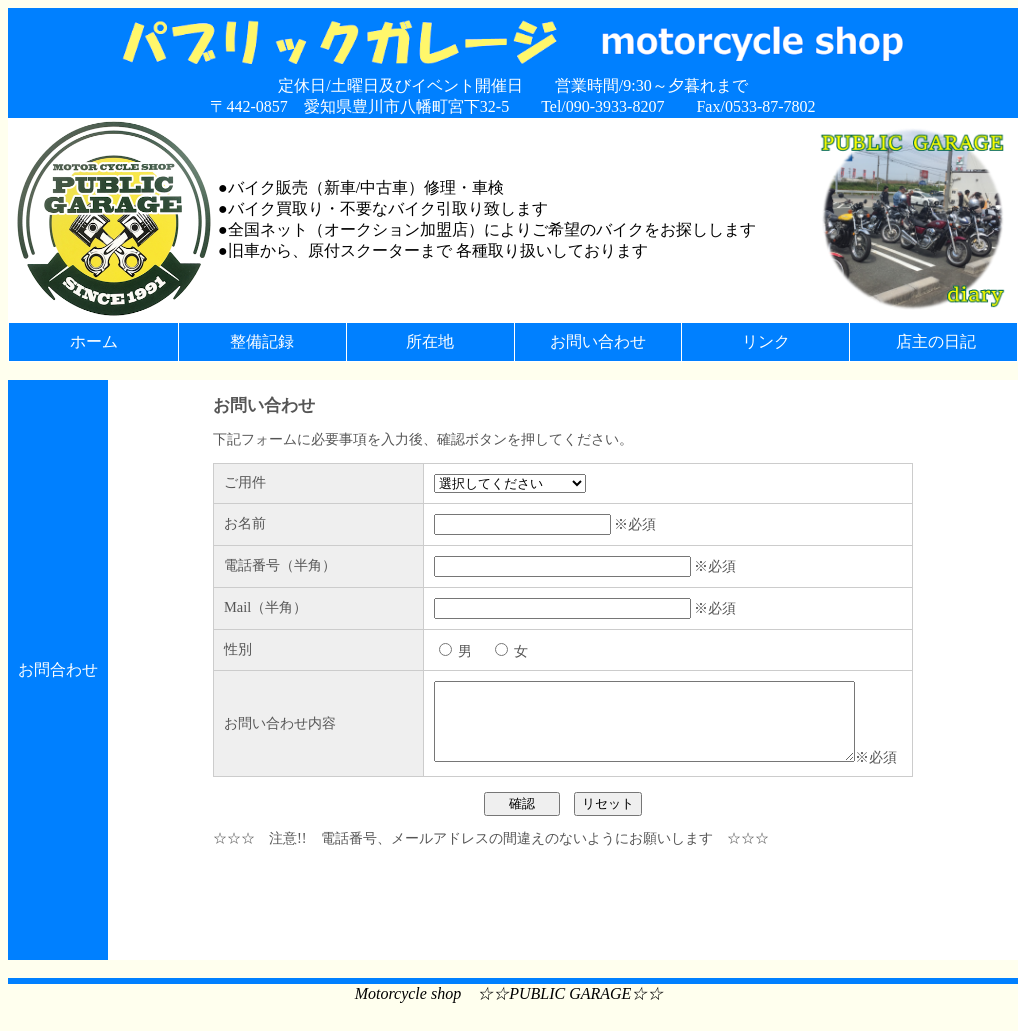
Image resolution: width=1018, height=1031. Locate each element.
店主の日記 (936, 341)
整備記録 (262, 341)
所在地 (430, 341)
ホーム (94, 341)
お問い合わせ (598, 341)
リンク (766, 341)
